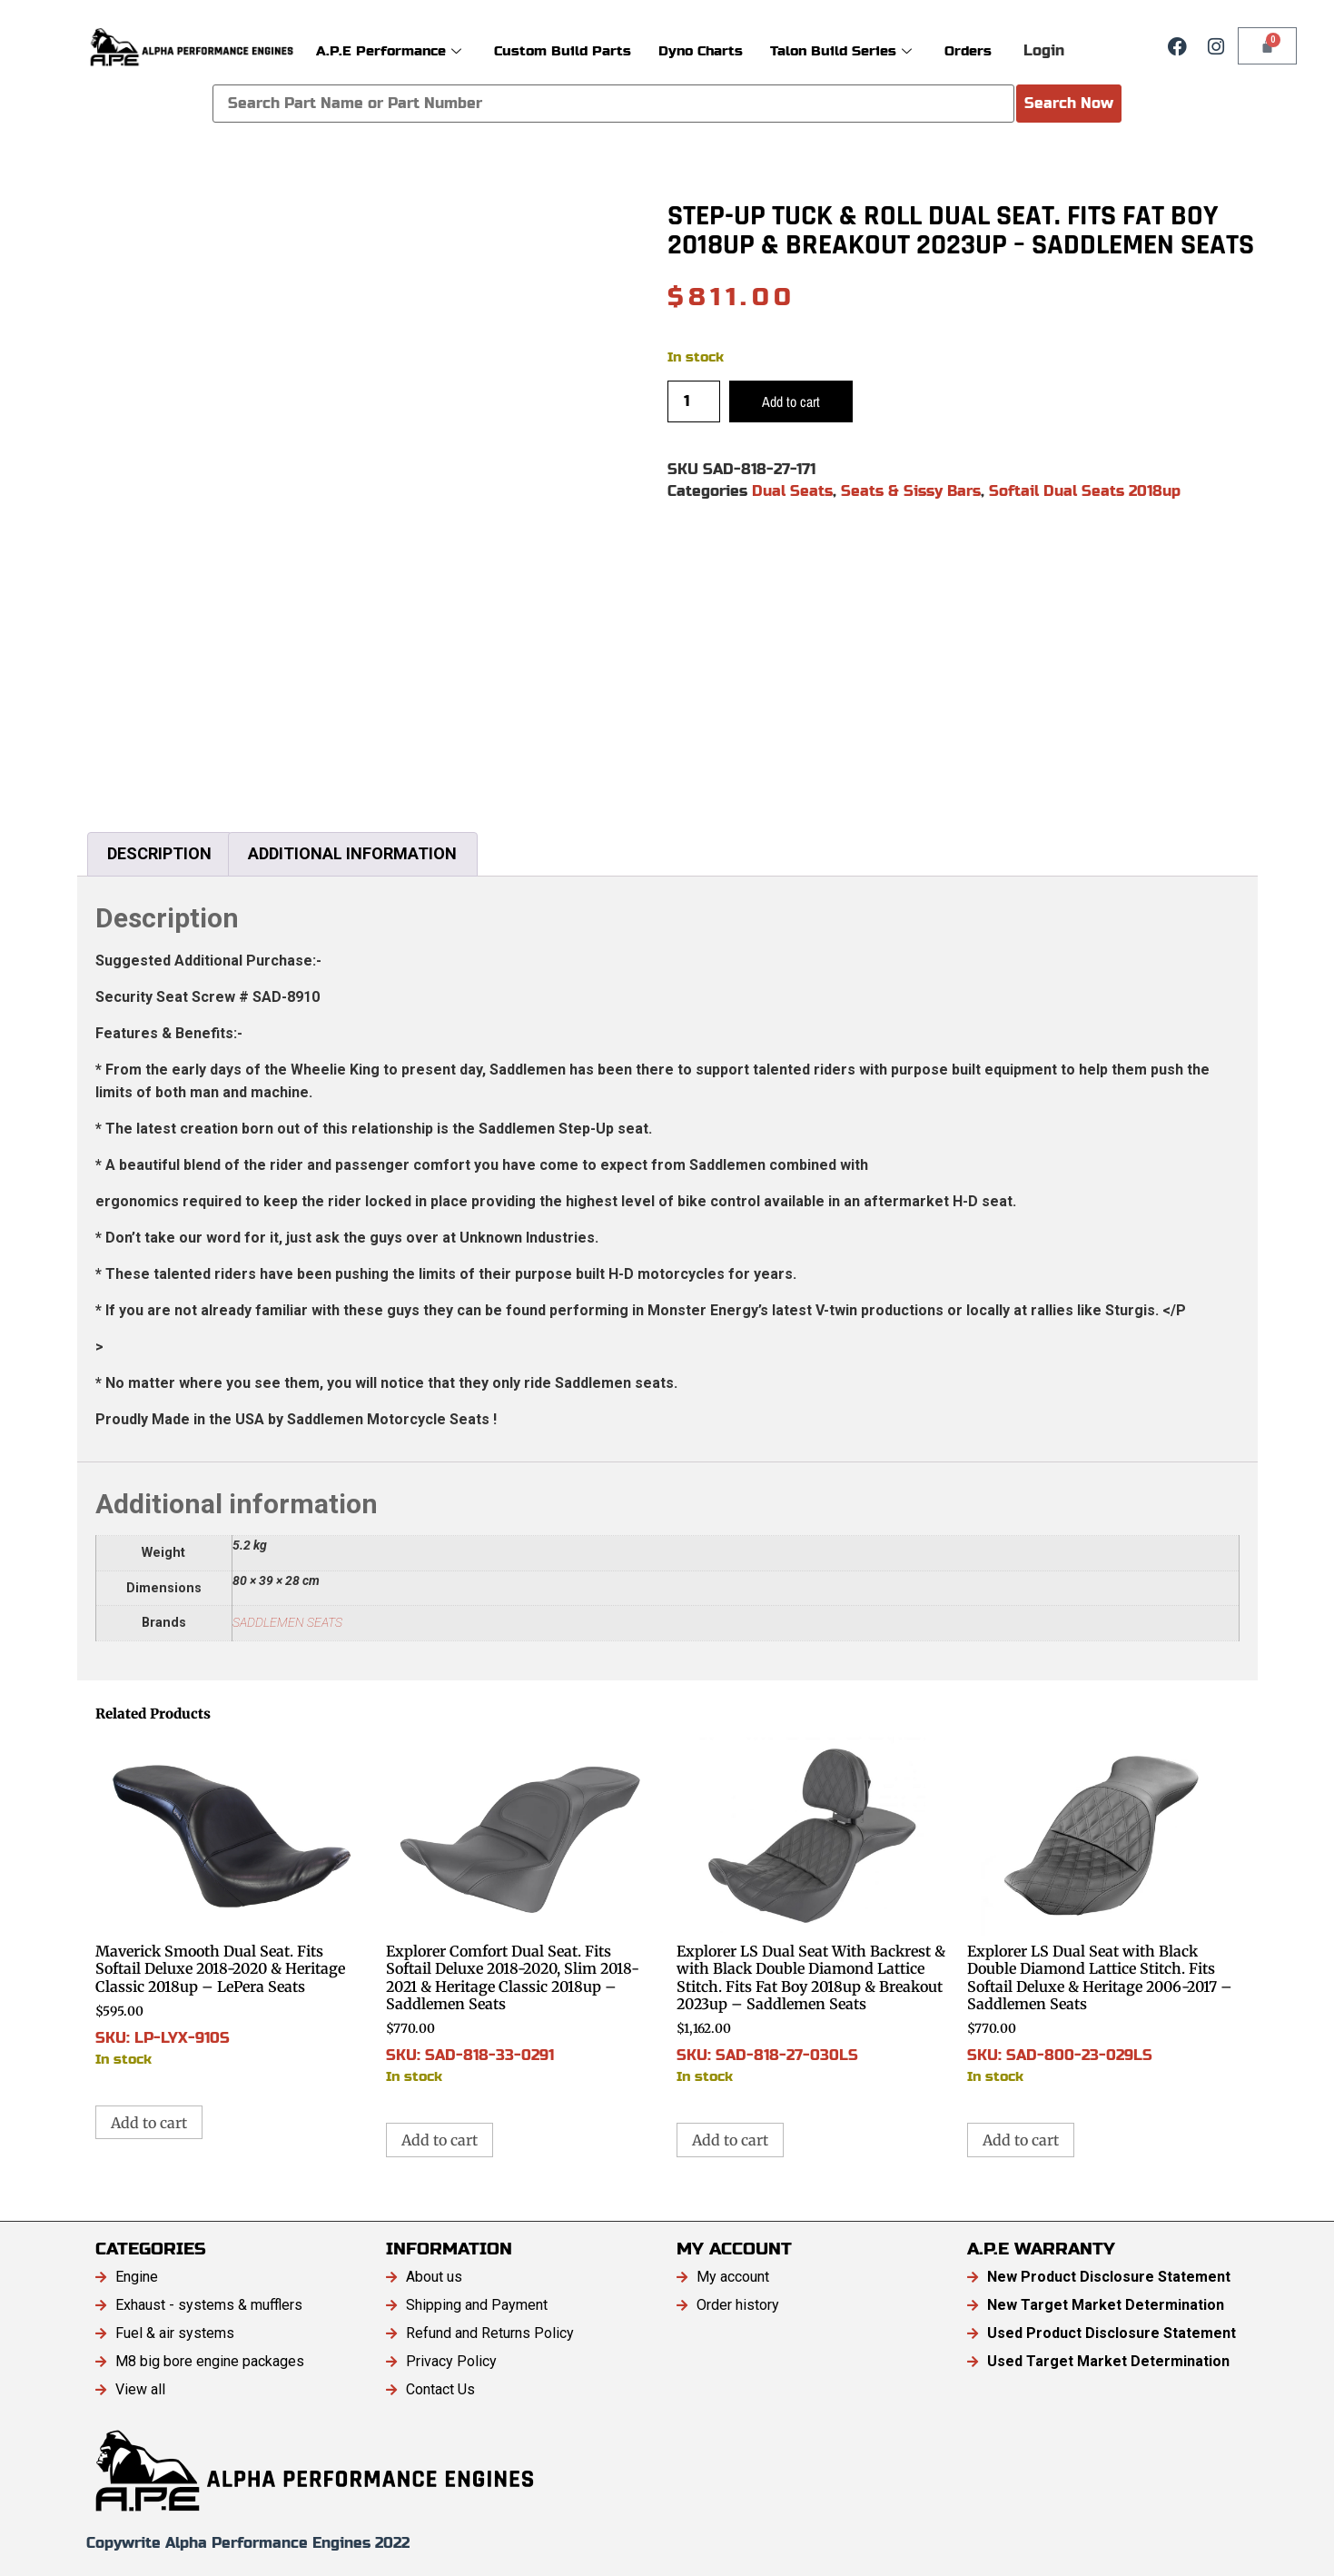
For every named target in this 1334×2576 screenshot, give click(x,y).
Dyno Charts (700, 50)
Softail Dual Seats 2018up (1085, 491)
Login (1043, 50)
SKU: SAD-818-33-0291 (522, 1911)
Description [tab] (159, 853)
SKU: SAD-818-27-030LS (813, 1911)
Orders (968, 50)
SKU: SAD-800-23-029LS (1103, 1911)
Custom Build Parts (562, 50)
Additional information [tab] (352, 853)
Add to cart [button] (149, 2123)
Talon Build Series (841, 50)
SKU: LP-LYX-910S (231, 1903)
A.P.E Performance (388, 50)
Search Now (1068, 103)
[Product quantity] (693, 401)
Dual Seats (792, 491)
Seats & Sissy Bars (911, 491)
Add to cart (791, 401)
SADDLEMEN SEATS (287, 1622)
